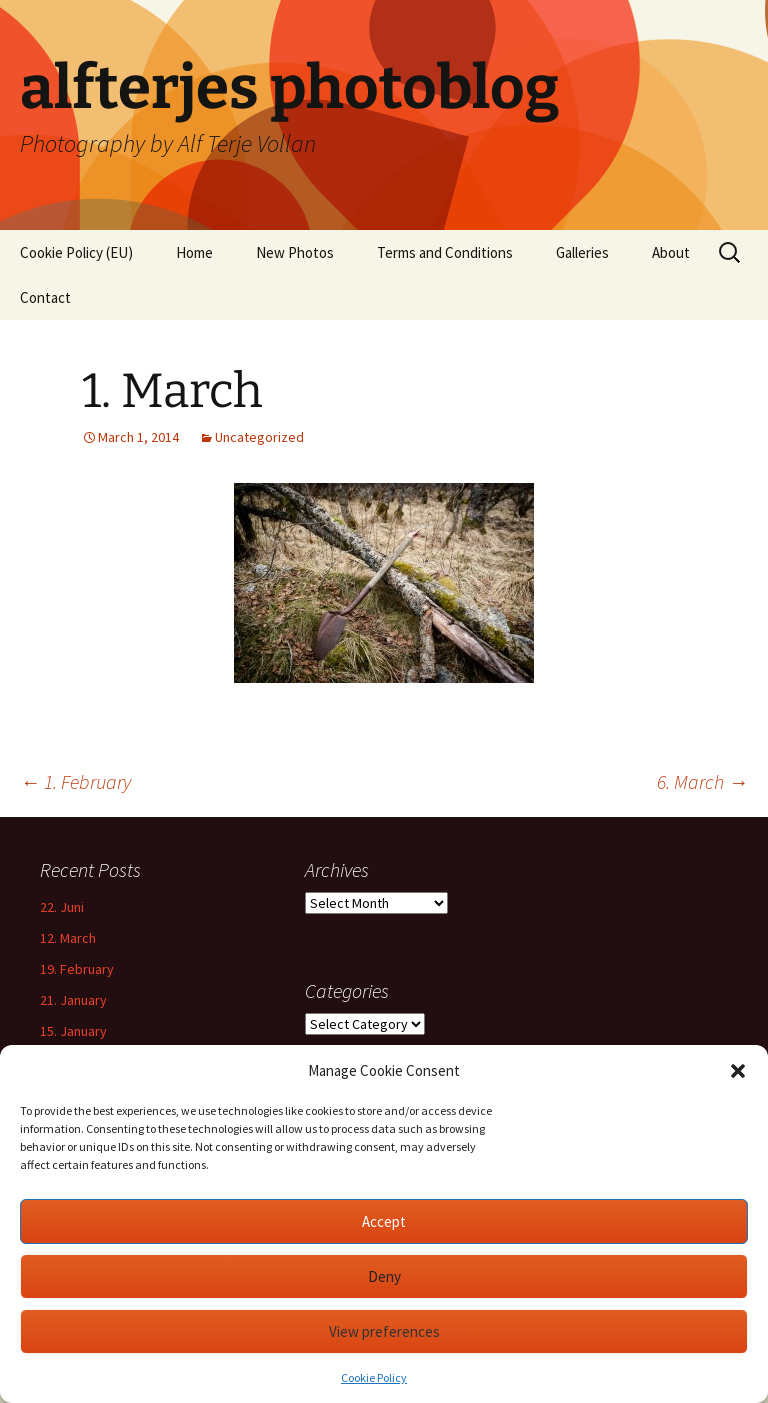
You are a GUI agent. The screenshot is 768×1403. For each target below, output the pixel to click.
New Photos (295, 252)
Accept (384, 1221)
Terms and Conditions (445, 252)
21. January (73, 1000)
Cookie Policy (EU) (76, 252)
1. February (75, 781)
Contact (45, 297)
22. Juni (62, 907)
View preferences (384, 1331)
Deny (384, 1276)
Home (194, 252)
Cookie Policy (374, 1377)
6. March (702, 781)
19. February (77, 969)
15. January (73, 1031)
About (671, 252)
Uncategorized (259, 437)
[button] (738, 1071)
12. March (68, 938)
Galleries (582, 252)
